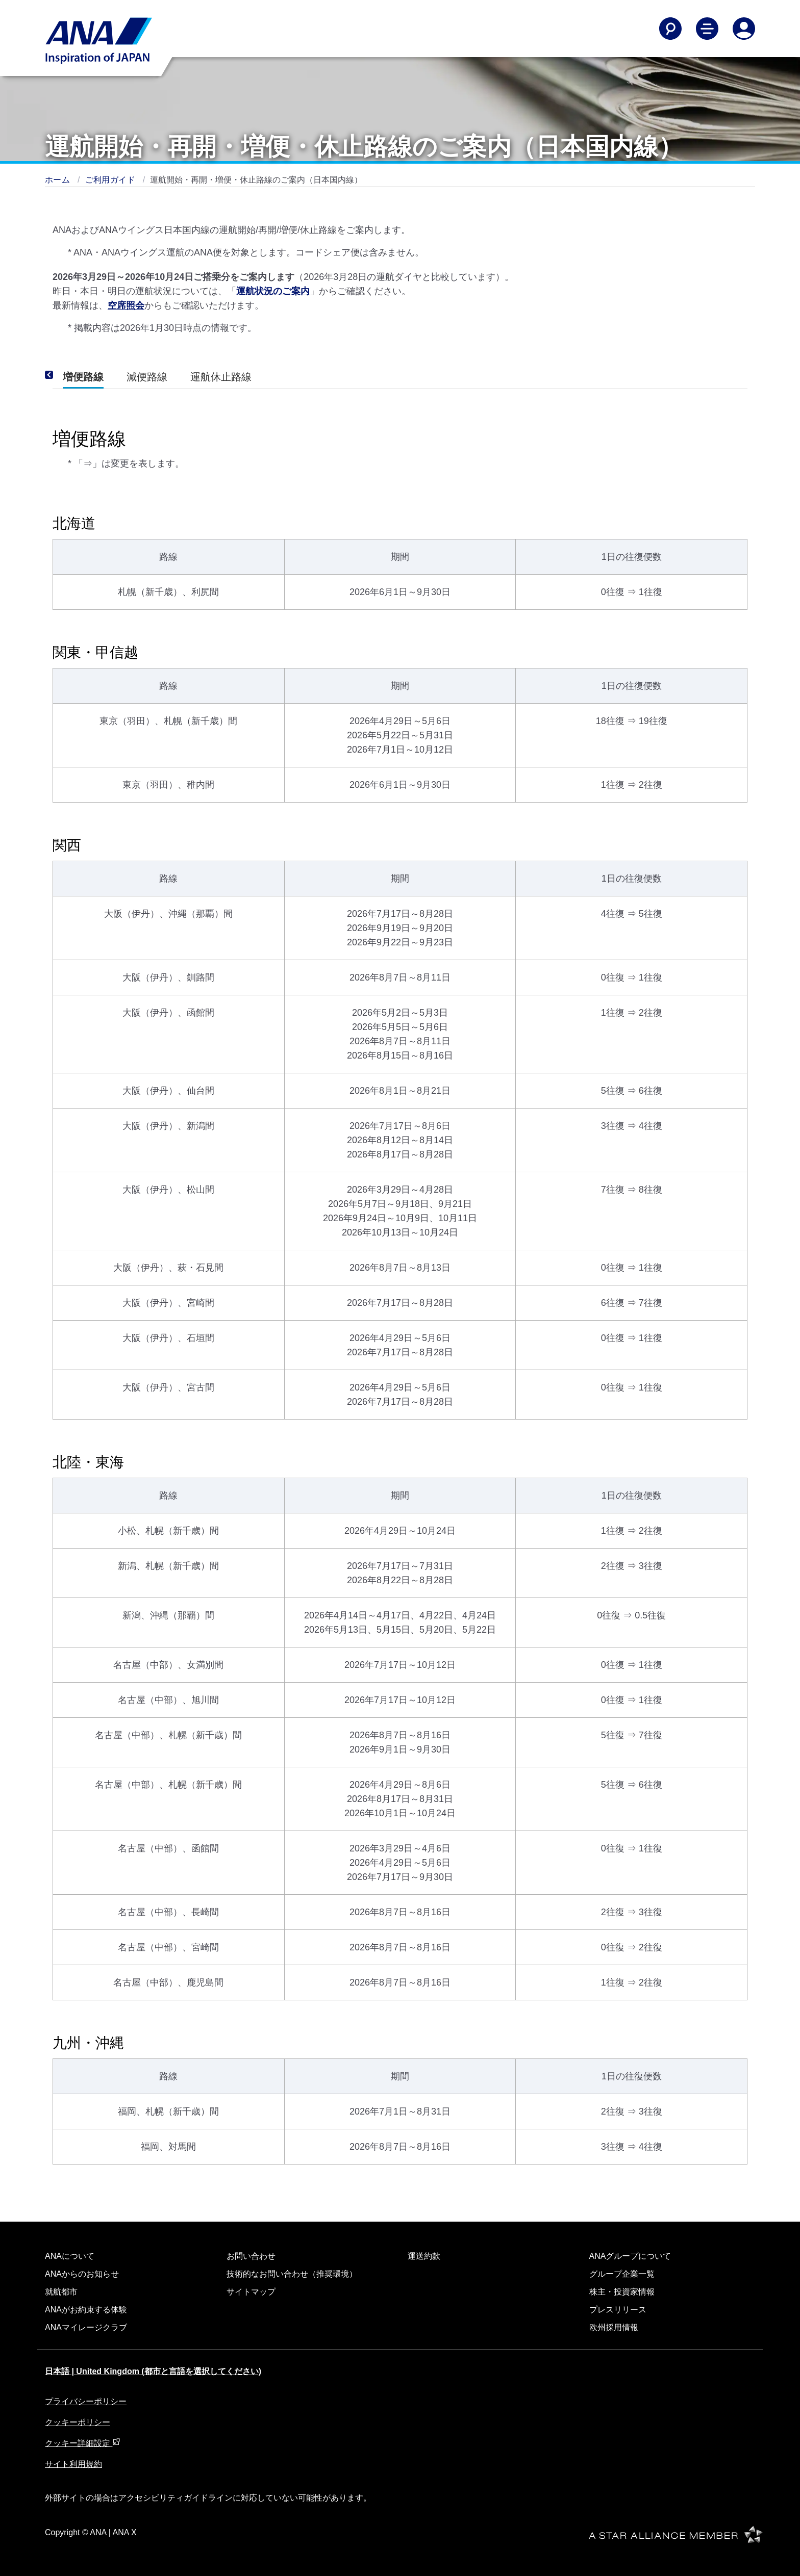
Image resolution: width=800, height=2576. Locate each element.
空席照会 (126, 305)
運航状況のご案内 (273, 291)
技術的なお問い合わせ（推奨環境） (292, 2274)
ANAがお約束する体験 (86, 2309)
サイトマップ (251, 2291)
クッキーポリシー (77, 2422)
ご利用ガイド (111, 179)
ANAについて (69, 2256)
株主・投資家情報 (622, 2291)
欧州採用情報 (613, 2327)
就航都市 (61, 2291)
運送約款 (424, 2256)
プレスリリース (617, 2309)
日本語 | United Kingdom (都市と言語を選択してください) (153, 2371)
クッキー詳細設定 (82, 2443)
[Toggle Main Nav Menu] (707, 28)
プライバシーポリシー (86, 2401)
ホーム (58, 179)
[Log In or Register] (744, 28)
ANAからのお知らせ (82, 2274)
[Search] (670, 28)
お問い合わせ (251, 2256)
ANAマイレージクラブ (86, 2327)
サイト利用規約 (73, 2464)
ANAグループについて (630, 2256)
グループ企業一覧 (622, 2274)
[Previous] (63, 374)
